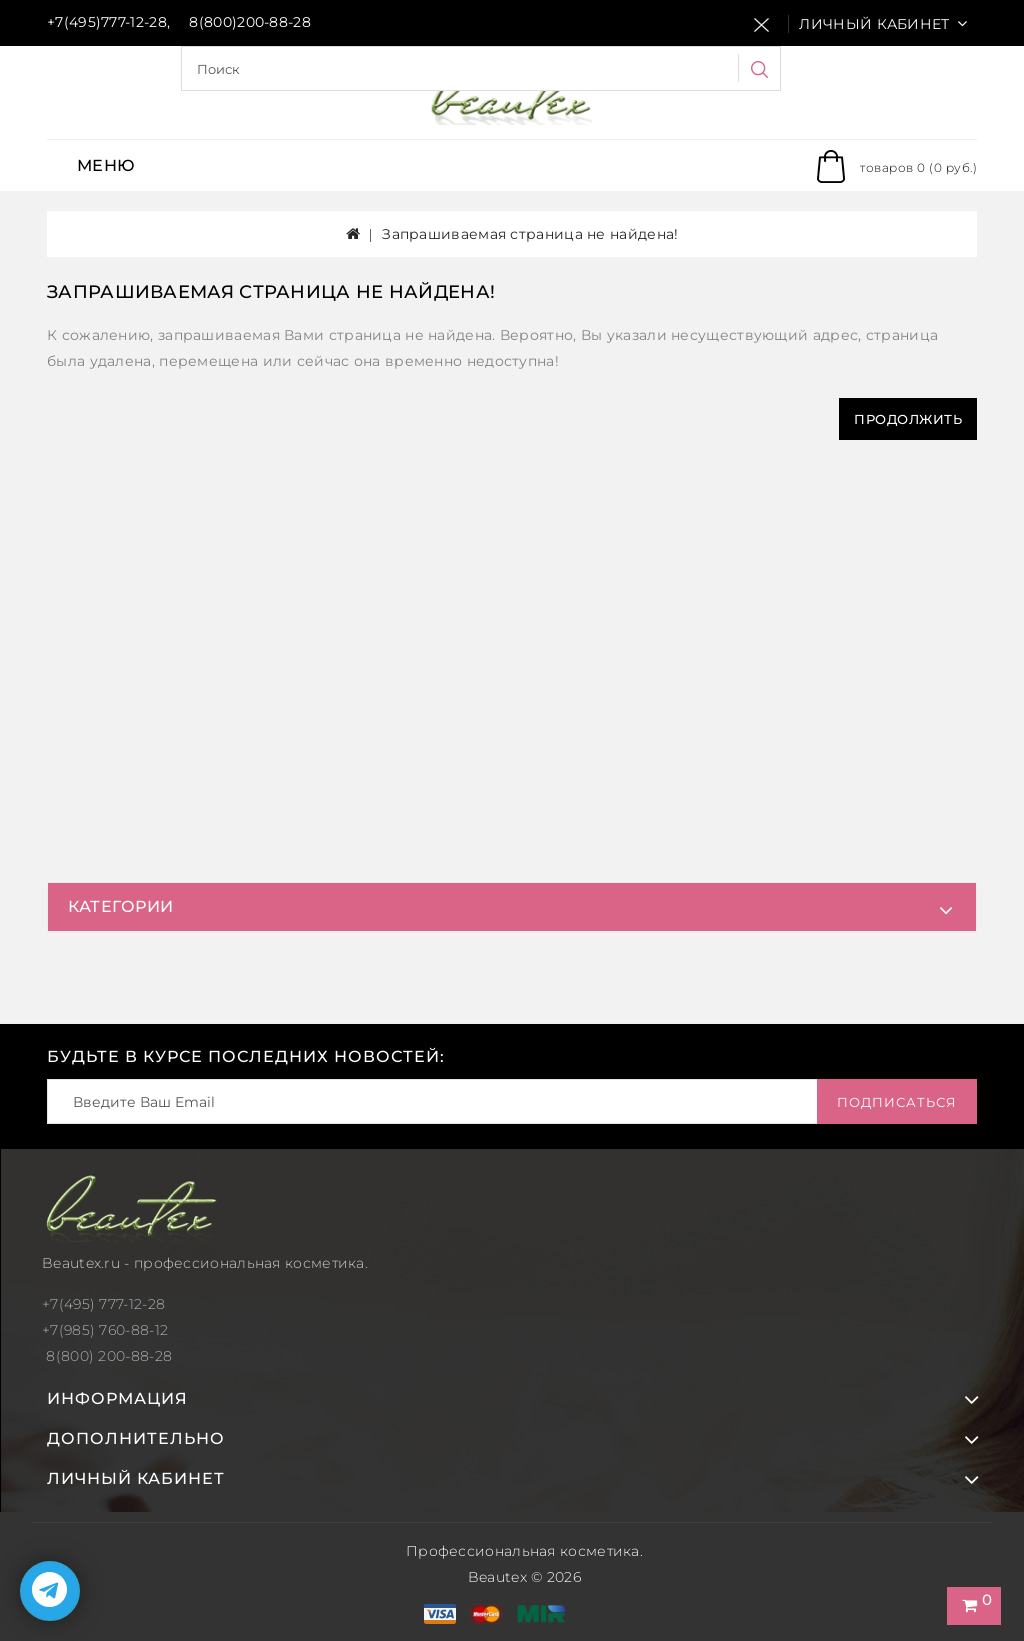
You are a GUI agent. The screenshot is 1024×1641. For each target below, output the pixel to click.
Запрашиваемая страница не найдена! (530, 234)
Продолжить (908, 419)
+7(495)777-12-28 (107, 22)
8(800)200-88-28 (250, 22)
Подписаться (897, 1102)
